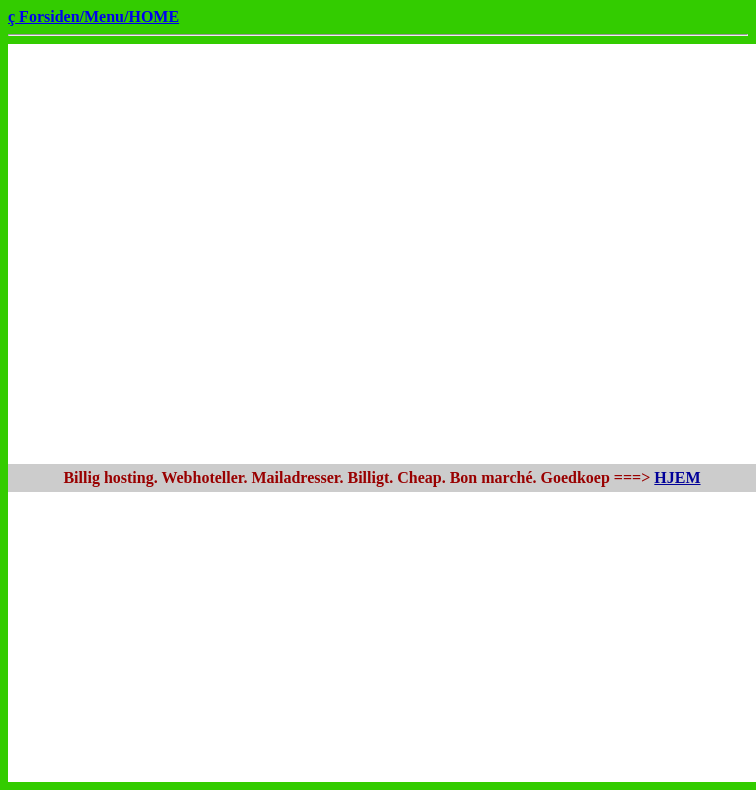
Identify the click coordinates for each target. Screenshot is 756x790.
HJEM (677, 477)
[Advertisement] (200, 254)
